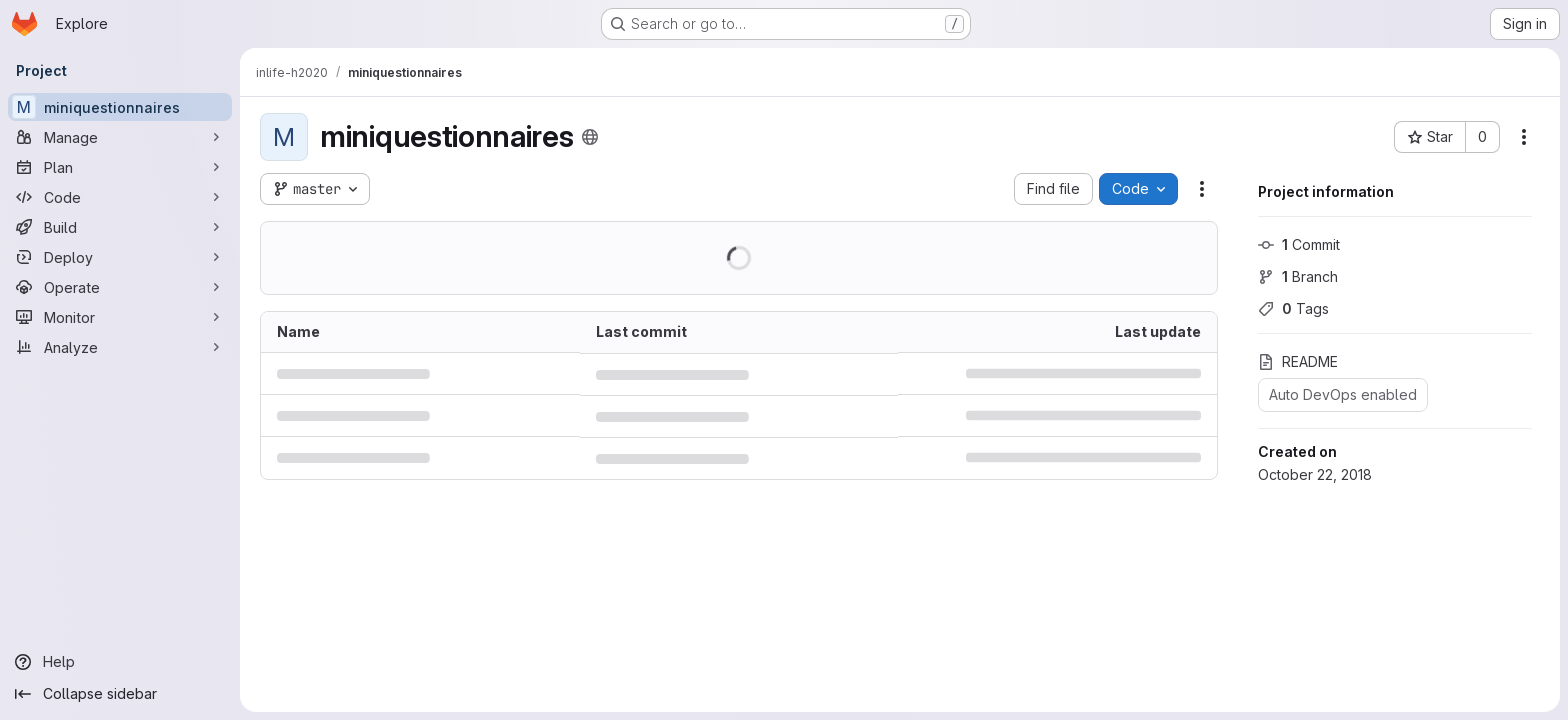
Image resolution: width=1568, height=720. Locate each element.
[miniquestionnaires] (120, 107)
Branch (1298, 276)
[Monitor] (120, 317)
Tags (1293, 308)
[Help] (120, 662)
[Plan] (120, 167)
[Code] (120, 197)
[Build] (120, 227)
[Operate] (120, 287)
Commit (1299, 244)
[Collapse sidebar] (120, 694)
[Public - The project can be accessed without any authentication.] (590, 137)
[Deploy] (120, 257)
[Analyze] (120, 347)
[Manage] (120, 137)
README (1298, 361)
